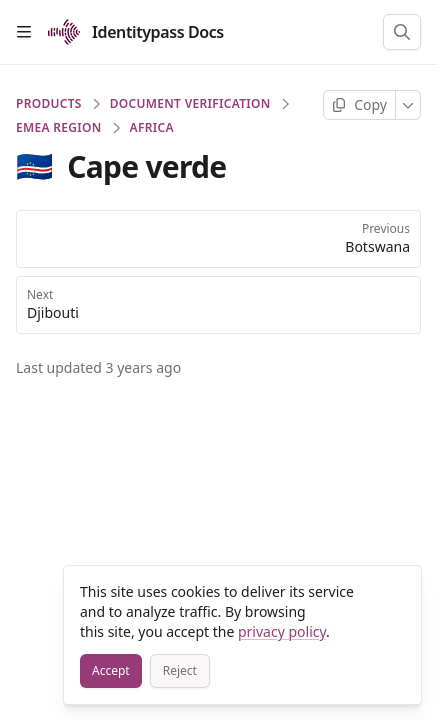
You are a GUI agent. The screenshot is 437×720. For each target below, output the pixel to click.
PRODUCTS (49, 104)
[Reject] (180, 671)
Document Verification (190, 104)
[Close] (397, 590)
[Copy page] (359, 105)
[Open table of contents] (24, 32)
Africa (152, 128)
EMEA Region (59, 128)
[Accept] (111, 671)
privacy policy (282, 631)
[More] (408, 105)
